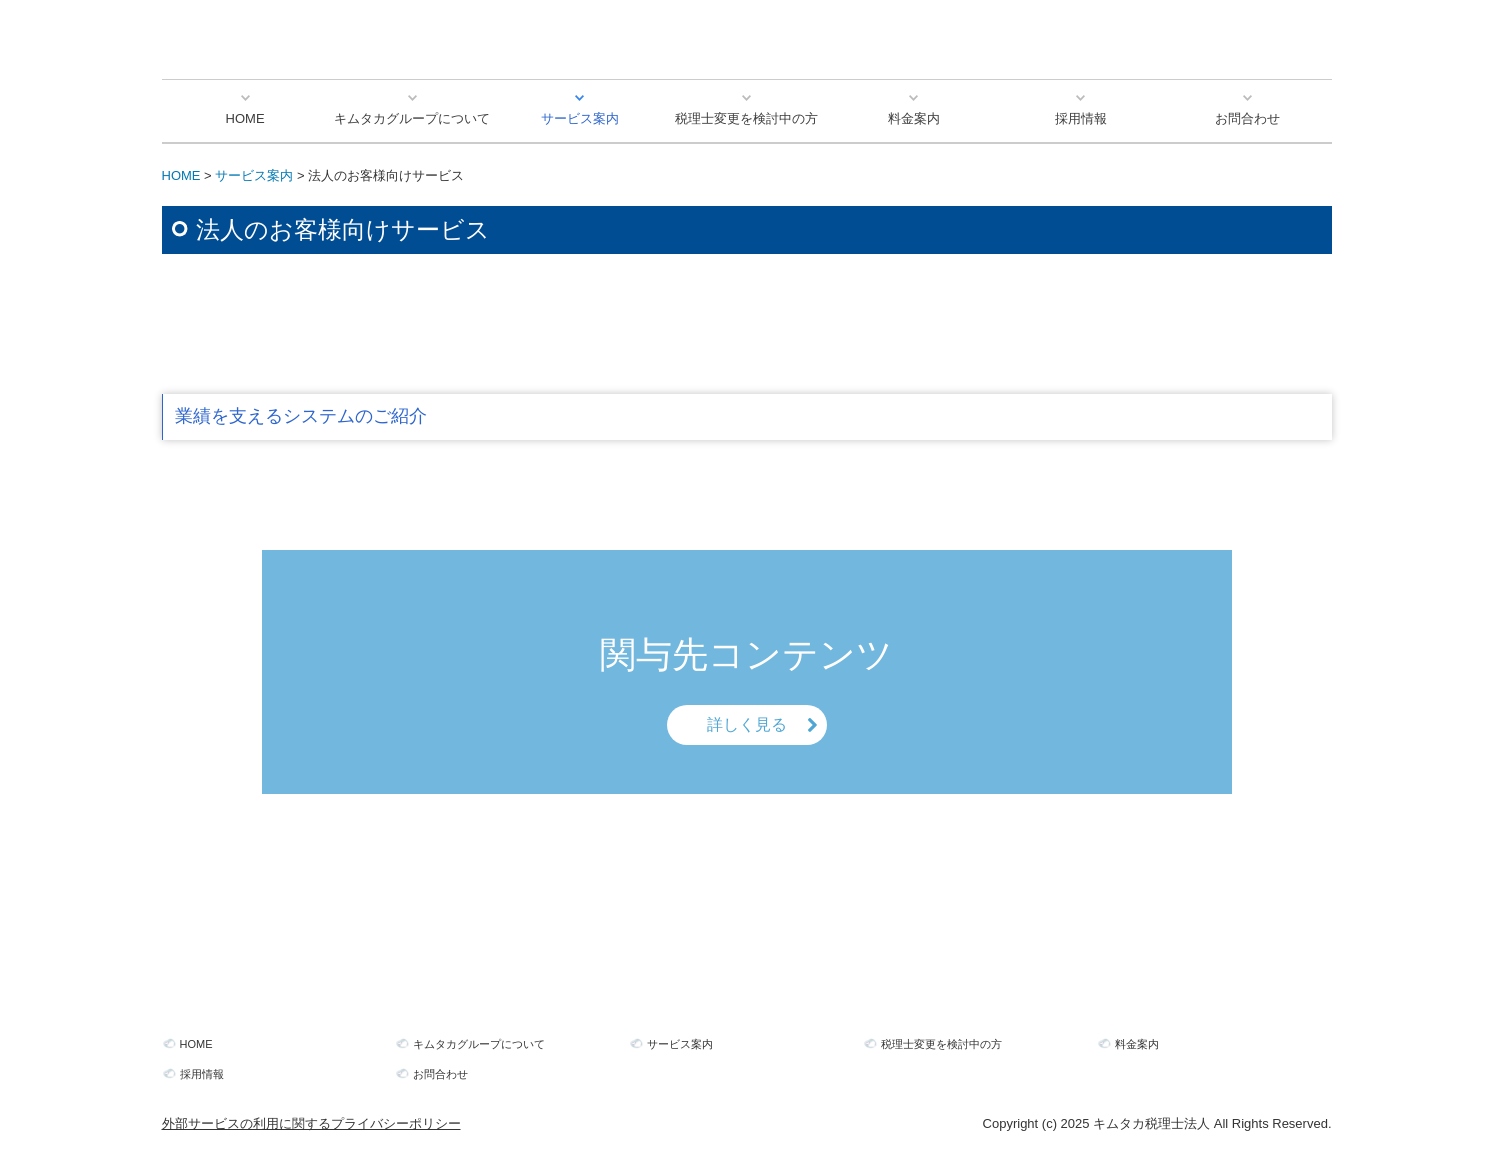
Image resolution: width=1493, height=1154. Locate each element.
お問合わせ (1247, 118)
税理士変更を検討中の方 (746, 118)
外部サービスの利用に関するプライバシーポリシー (311, 1123)
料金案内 (914, 118)
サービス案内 (580, 118)
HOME (245, 118)
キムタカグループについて (412, 118)
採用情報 (1081, 118)
